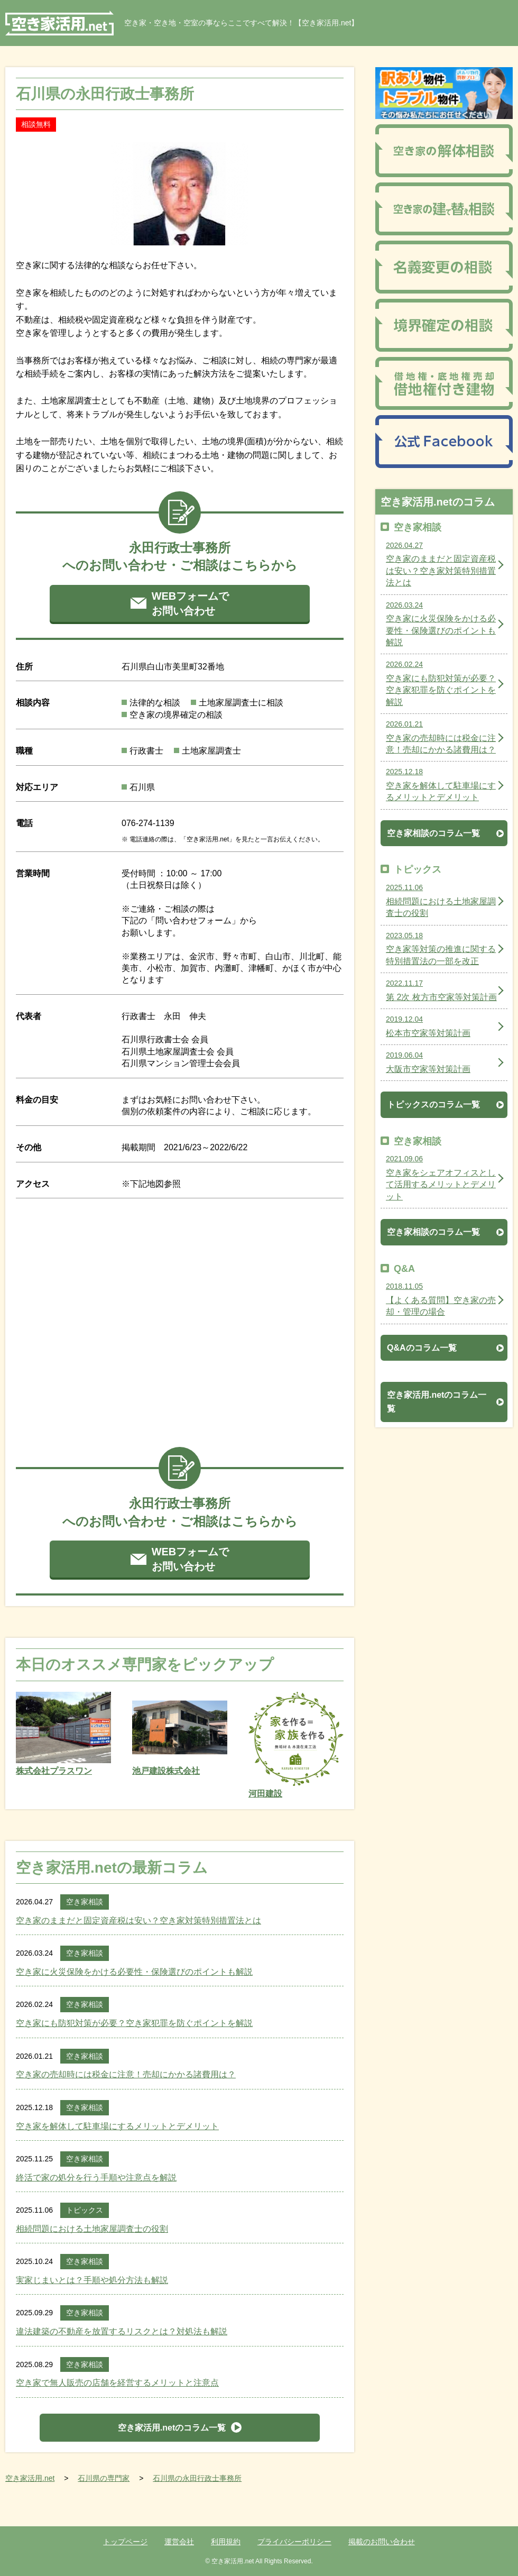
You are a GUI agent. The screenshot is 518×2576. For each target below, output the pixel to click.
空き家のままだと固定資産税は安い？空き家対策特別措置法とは (138, 1920)
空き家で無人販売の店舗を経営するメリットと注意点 (117, 2382)
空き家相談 (84, 1901)
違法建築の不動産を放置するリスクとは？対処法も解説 (121, 2331)
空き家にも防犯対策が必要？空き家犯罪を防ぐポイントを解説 (134, 2023)
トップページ (125, 2541)
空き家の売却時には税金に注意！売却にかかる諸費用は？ (126, 2074)
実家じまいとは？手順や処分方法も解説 (92, 2280)
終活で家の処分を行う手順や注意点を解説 (96, 2177)
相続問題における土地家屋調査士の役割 (92, 2228)
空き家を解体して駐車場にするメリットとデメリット (117, 2126)
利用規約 (225, 2541)
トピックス (84, 2210)
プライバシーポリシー (294, 2541)
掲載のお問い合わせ (381, 2541)
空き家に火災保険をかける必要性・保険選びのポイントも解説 (134, 1971)
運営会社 (179, 2541)
